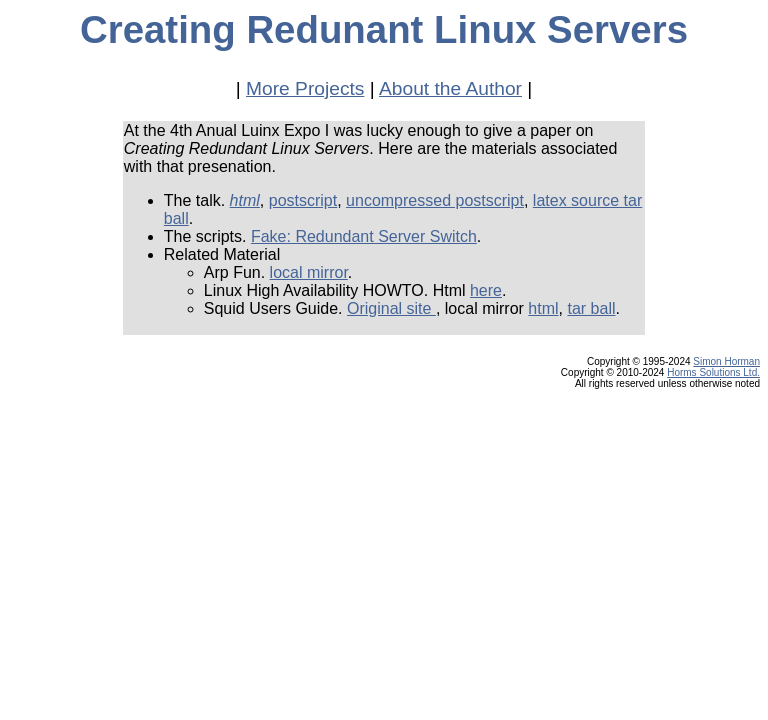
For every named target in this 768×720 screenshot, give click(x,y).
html (245, 200)
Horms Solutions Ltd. (713, 372)
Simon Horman (726, 361)
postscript (303, 200)
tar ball (591, 308)
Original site (391, 308)
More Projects (305, 88)
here (486, 290)
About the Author (450, 88)
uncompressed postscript (435, 200)
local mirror (309, 272)
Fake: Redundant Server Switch (364, 236)
